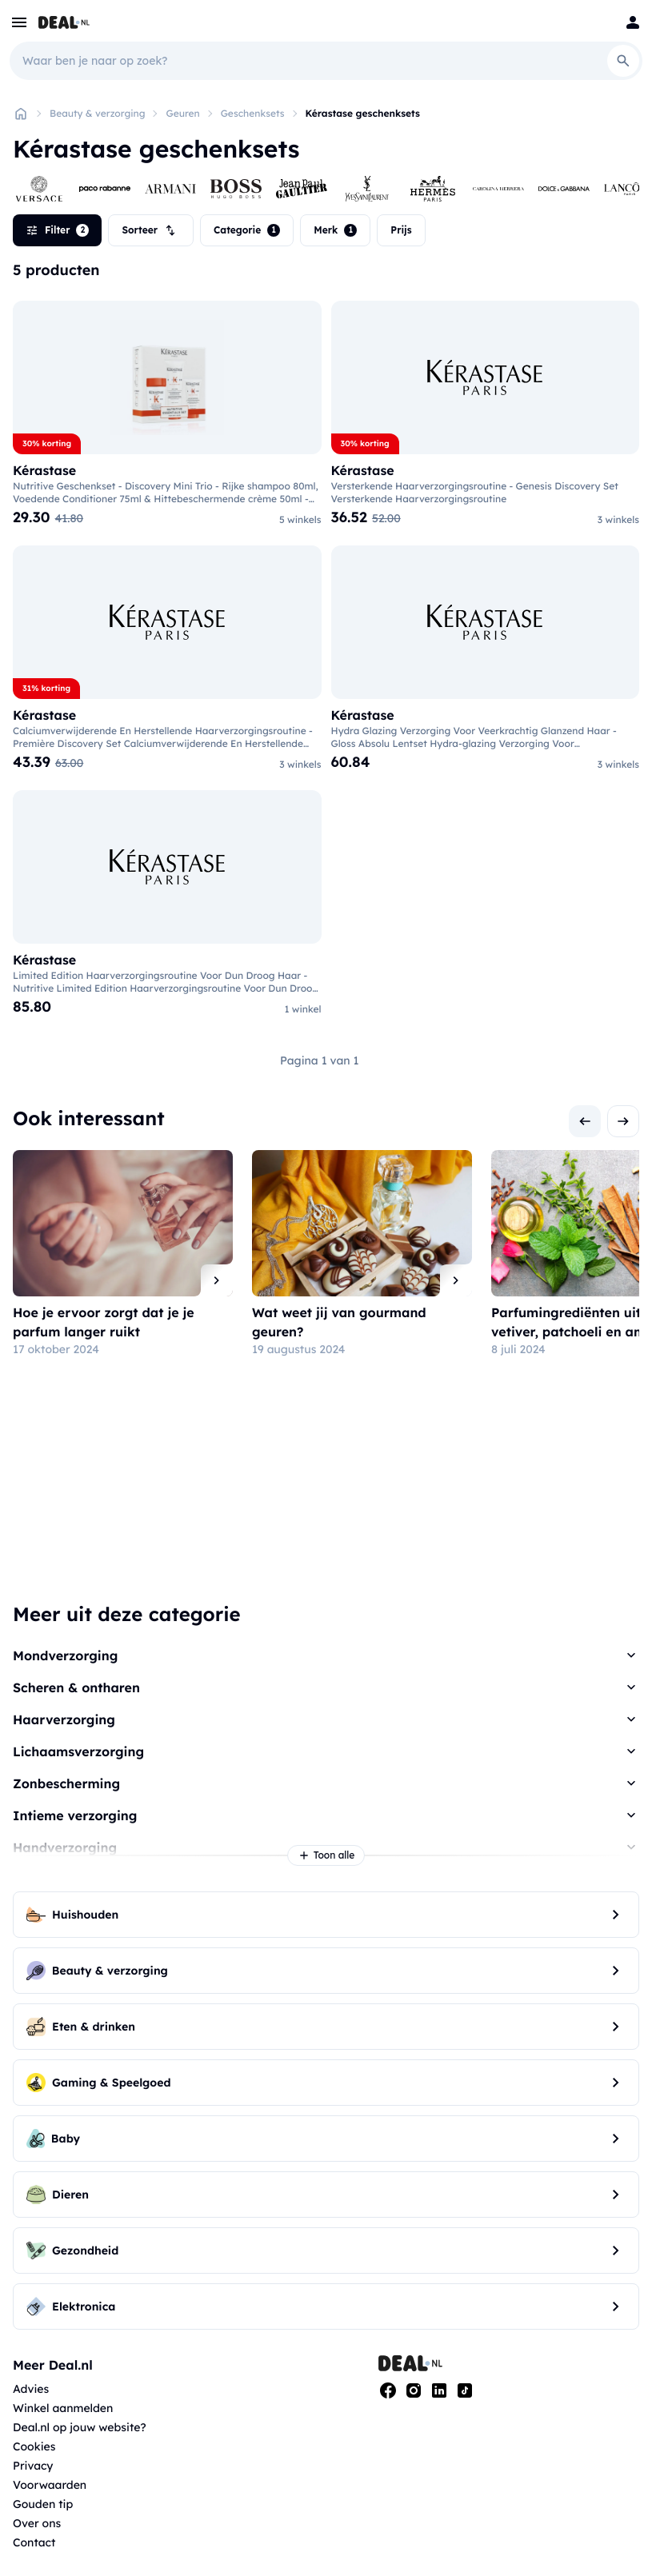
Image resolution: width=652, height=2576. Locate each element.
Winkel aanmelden (63, 2408)
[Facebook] (388, 2390)
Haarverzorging (64, 1719)
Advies (31, 2389)
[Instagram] (413, 2390)
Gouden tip (43, 2504)
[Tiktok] (464, 2390)
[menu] (19, 22)
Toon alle (326, 1855)
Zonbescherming (66, 1783)
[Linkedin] (439, 2390)
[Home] (21, 114)
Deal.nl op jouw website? (79, 2427)
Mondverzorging (65, 1655)
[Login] (632, 22)
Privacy (33, 2465)
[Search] (623, 61)
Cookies (34, 2446)
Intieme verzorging (75, 1815)
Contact (34, 2542)
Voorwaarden (49, 2485)
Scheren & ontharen (76, 1687)
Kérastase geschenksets (363, 113)
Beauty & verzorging (97, 113)
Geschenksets (253, 113)
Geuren (182, 113)
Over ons (37, 2523)
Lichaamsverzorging (78, 1751)
